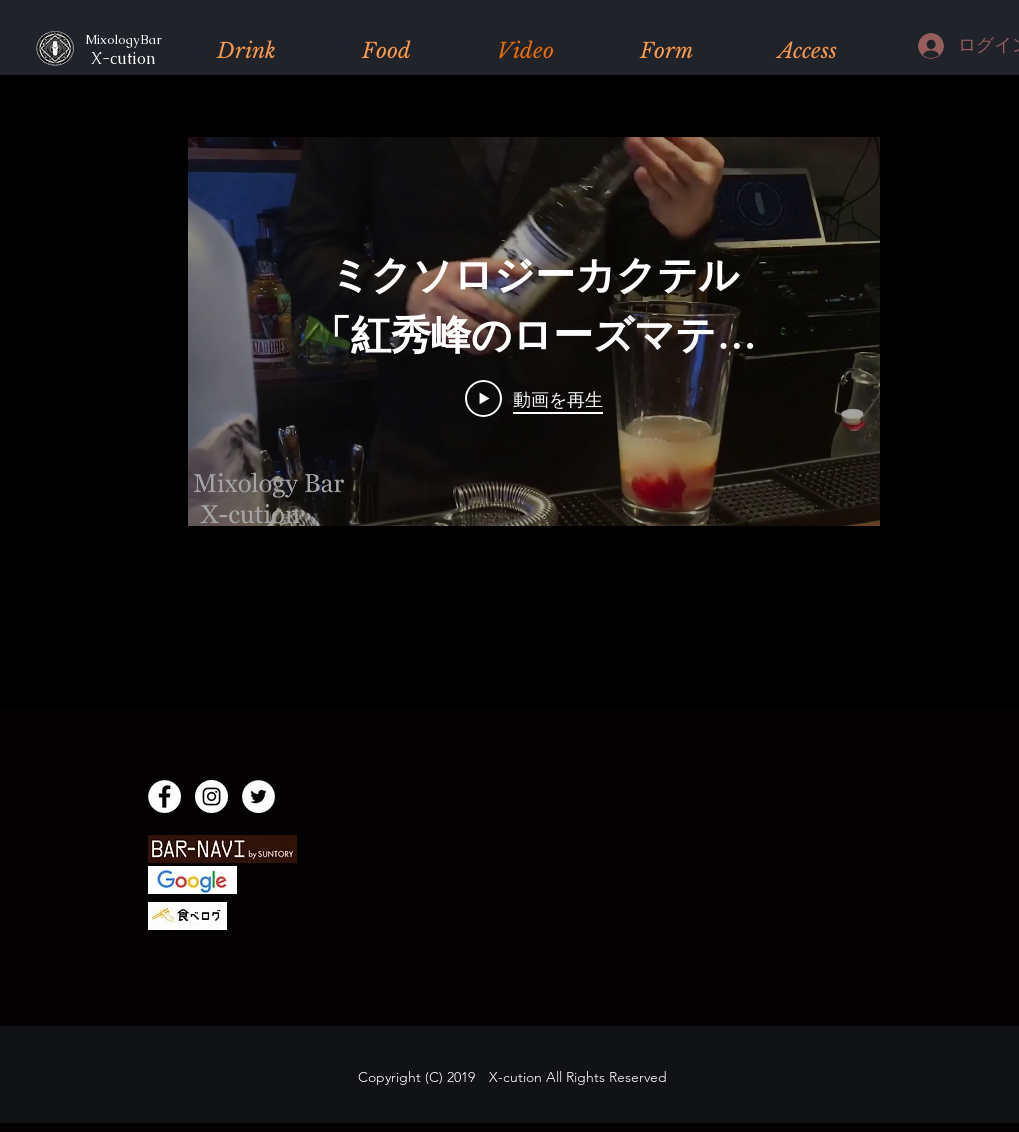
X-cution (117, 58)
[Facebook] (164, 796)
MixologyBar (120, 39)
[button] (246, 51)
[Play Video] (534, 399)
